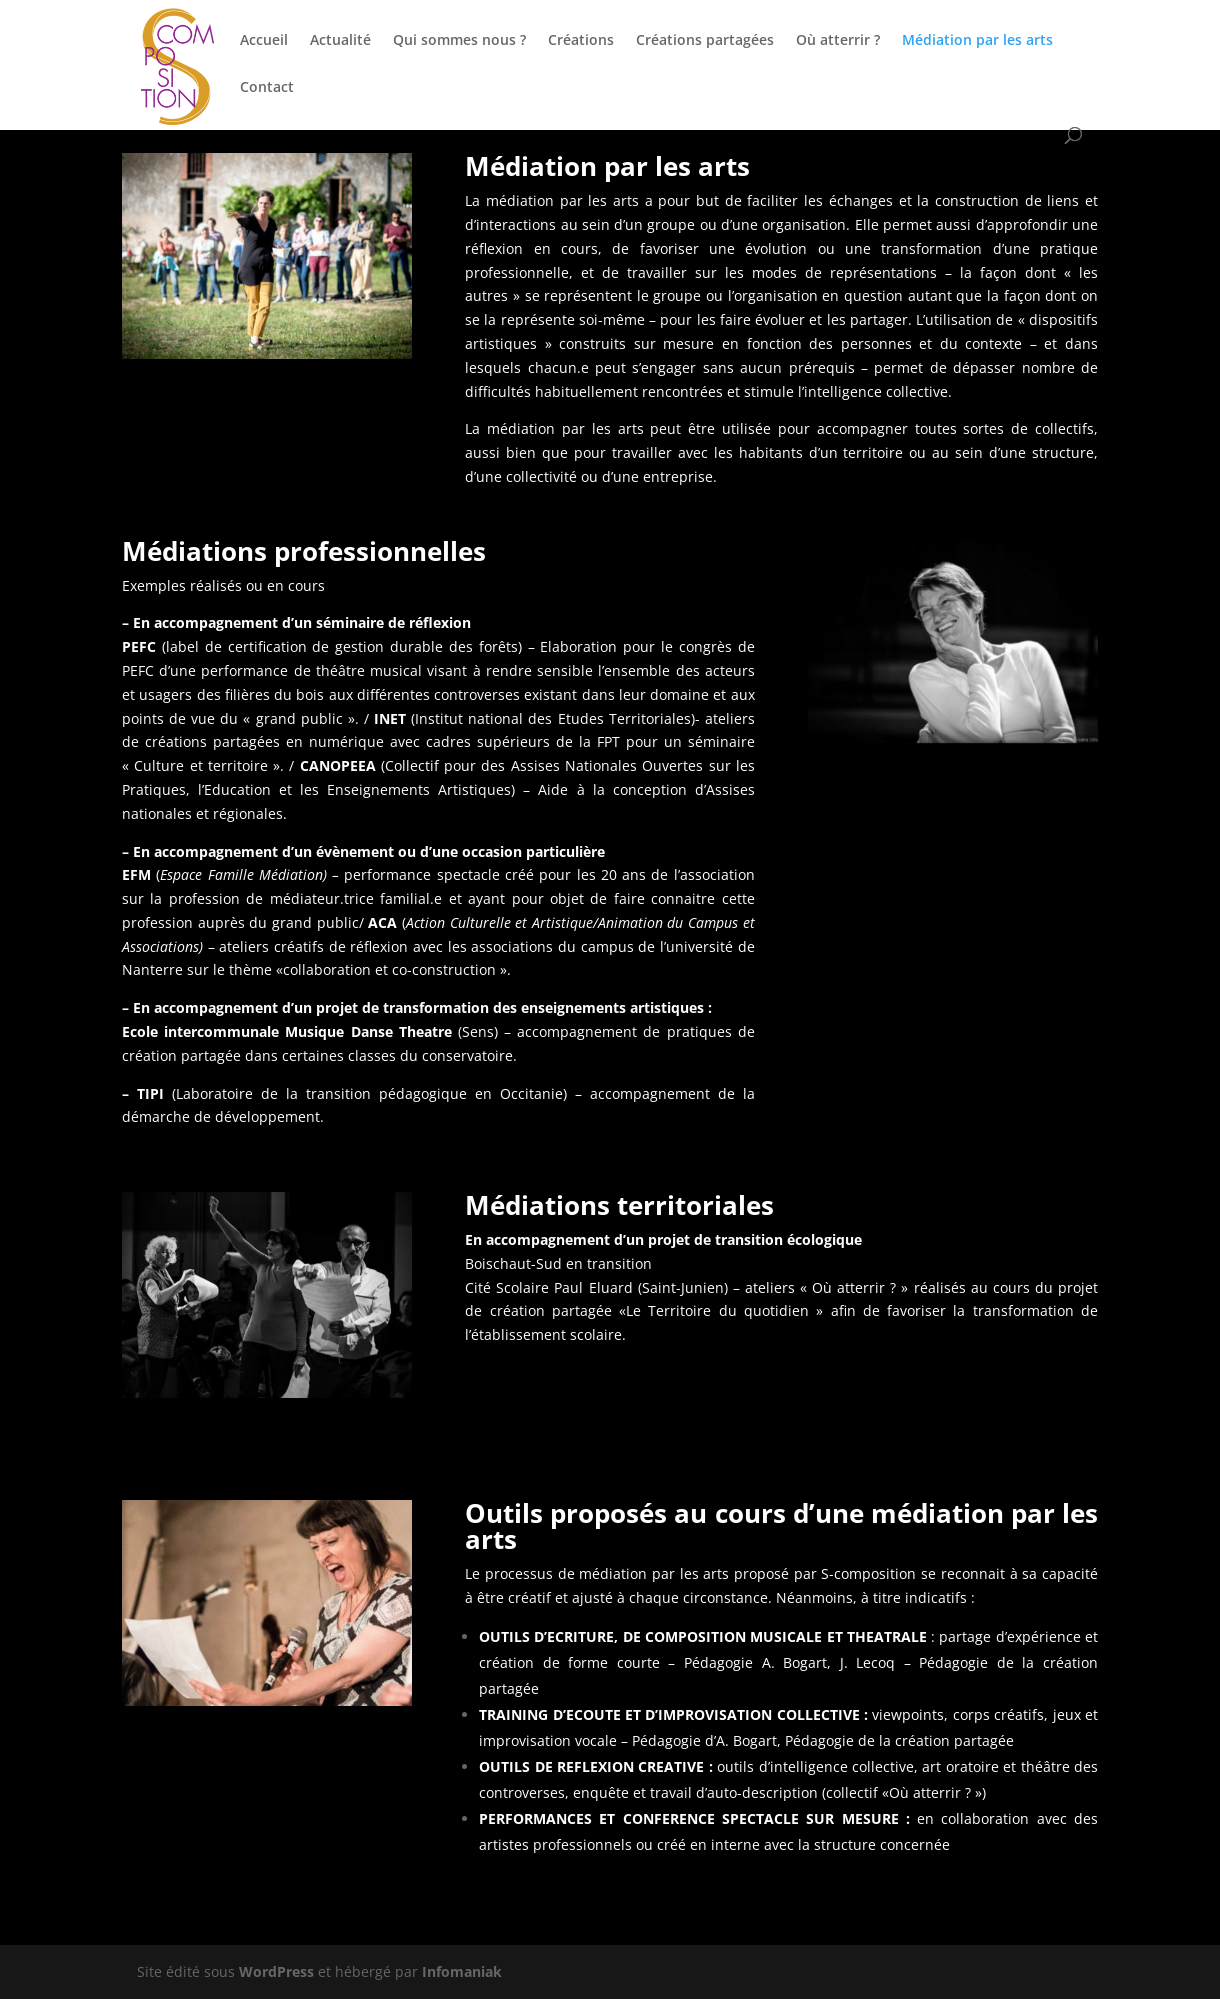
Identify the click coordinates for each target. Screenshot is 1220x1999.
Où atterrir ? (838, 41)
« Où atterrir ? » (854, 1287)
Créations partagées (705, 41)
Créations (581, 41)
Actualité (340, 41)
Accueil (264, 41)
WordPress (276, 1971)
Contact (267, 88)
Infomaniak (462, 1971)
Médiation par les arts (977, 41)
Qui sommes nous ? (459, 41)
